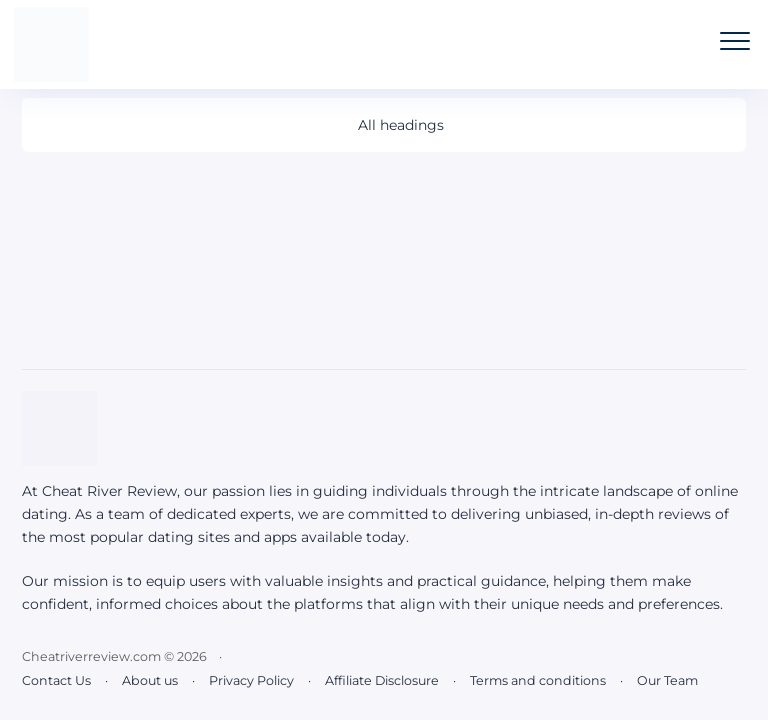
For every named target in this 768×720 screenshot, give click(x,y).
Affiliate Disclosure (382, 680)
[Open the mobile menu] (735, 41)
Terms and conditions (538, 680)
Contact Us (56, 680)
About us (150, 680)
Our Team (667, 680)
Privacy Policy (251, 680)
